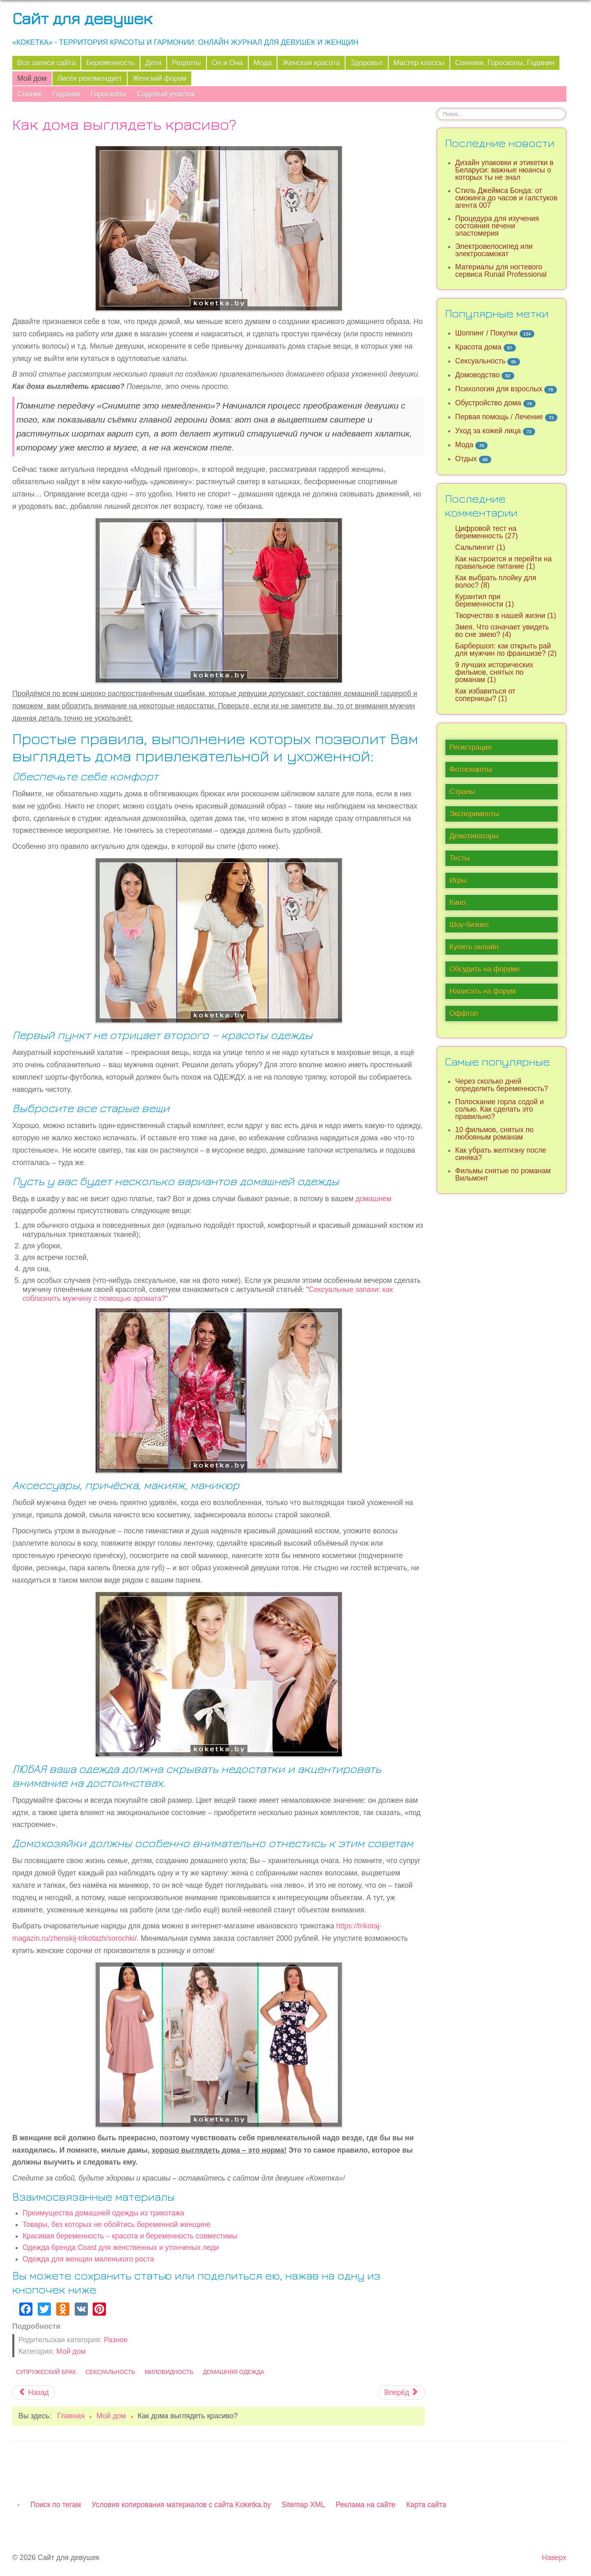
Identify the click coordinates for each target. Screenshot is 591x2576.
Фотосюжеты (470, 769)
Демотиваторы (474, 836)
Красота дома (478, 347)
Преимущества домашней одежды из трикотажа (103, 2213)
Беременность (110, 63)
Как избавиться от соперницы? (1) (485, 695)
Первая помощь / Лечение (499, 417)
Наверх (554, 2557)
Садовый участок (166, 94)
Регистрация (470, 747)
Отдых (466, 459)
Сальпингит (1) (480, 547)
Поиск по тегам (55, 2504)
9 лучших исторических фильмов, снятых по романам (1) (494, 672)
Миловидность (168, 2372)
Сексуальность (110, 2372)
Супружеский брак (46, 2372)
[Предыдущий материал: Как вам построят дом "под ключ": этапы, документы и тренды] (33, 2392)
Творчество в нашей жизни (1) (505, 615)
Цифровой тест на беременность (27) (486, 532)
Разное (116, 2340)
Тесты (459, 858)
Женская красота (311, 63)
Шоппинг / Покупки (486, 333)
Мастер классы (419, 63)
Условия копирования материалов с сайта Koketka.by (181, 2504)
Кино (457, 902)
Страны (462, 792)
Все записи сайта (46, 63)
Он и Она (227, 63)
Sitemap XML (303, 2504)
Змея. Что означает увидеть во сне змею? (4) (502, 631)
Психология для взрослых (498, 389)
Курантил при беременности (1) (484, 600)
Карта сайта (426, 2504)
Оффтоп (463, 1013)
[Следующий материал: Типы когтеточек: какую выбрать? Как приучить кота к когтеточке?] (401, 2392)
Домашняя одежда (233, 2372)
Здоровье (366, 63)
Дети (153, 63)
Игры (458, 880)
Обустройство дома (488, 403)
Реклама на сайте (366, 2504)
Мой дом (32, 78)
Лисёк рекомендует (89, 78)
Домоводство (477, 375)
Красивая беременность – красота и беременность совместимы (130, 2236)
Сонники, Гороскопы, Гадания (505, 63)
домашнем (373, 1199)
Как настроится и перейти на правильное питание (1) (503, 562)
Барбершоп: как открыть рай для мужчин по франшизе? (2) (506, 649)
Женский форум (159, 78)
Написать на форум (482, 991)
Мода (263, 63)
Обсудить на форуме (484, 969)
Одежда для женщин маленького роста (88, 2259)
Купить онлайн (474, 947)
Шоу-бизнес (469, 925)
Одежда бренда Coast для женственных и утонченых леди (121, 2247)
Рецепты (186, 63)
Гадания (66, 94)
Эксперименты (474, 814)
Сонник (29, 94)
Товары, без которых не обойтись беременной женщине (117, 2224)
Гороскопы (108, 94)
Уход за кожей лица (488, 431)
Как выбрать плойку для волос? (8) (495, 581)
